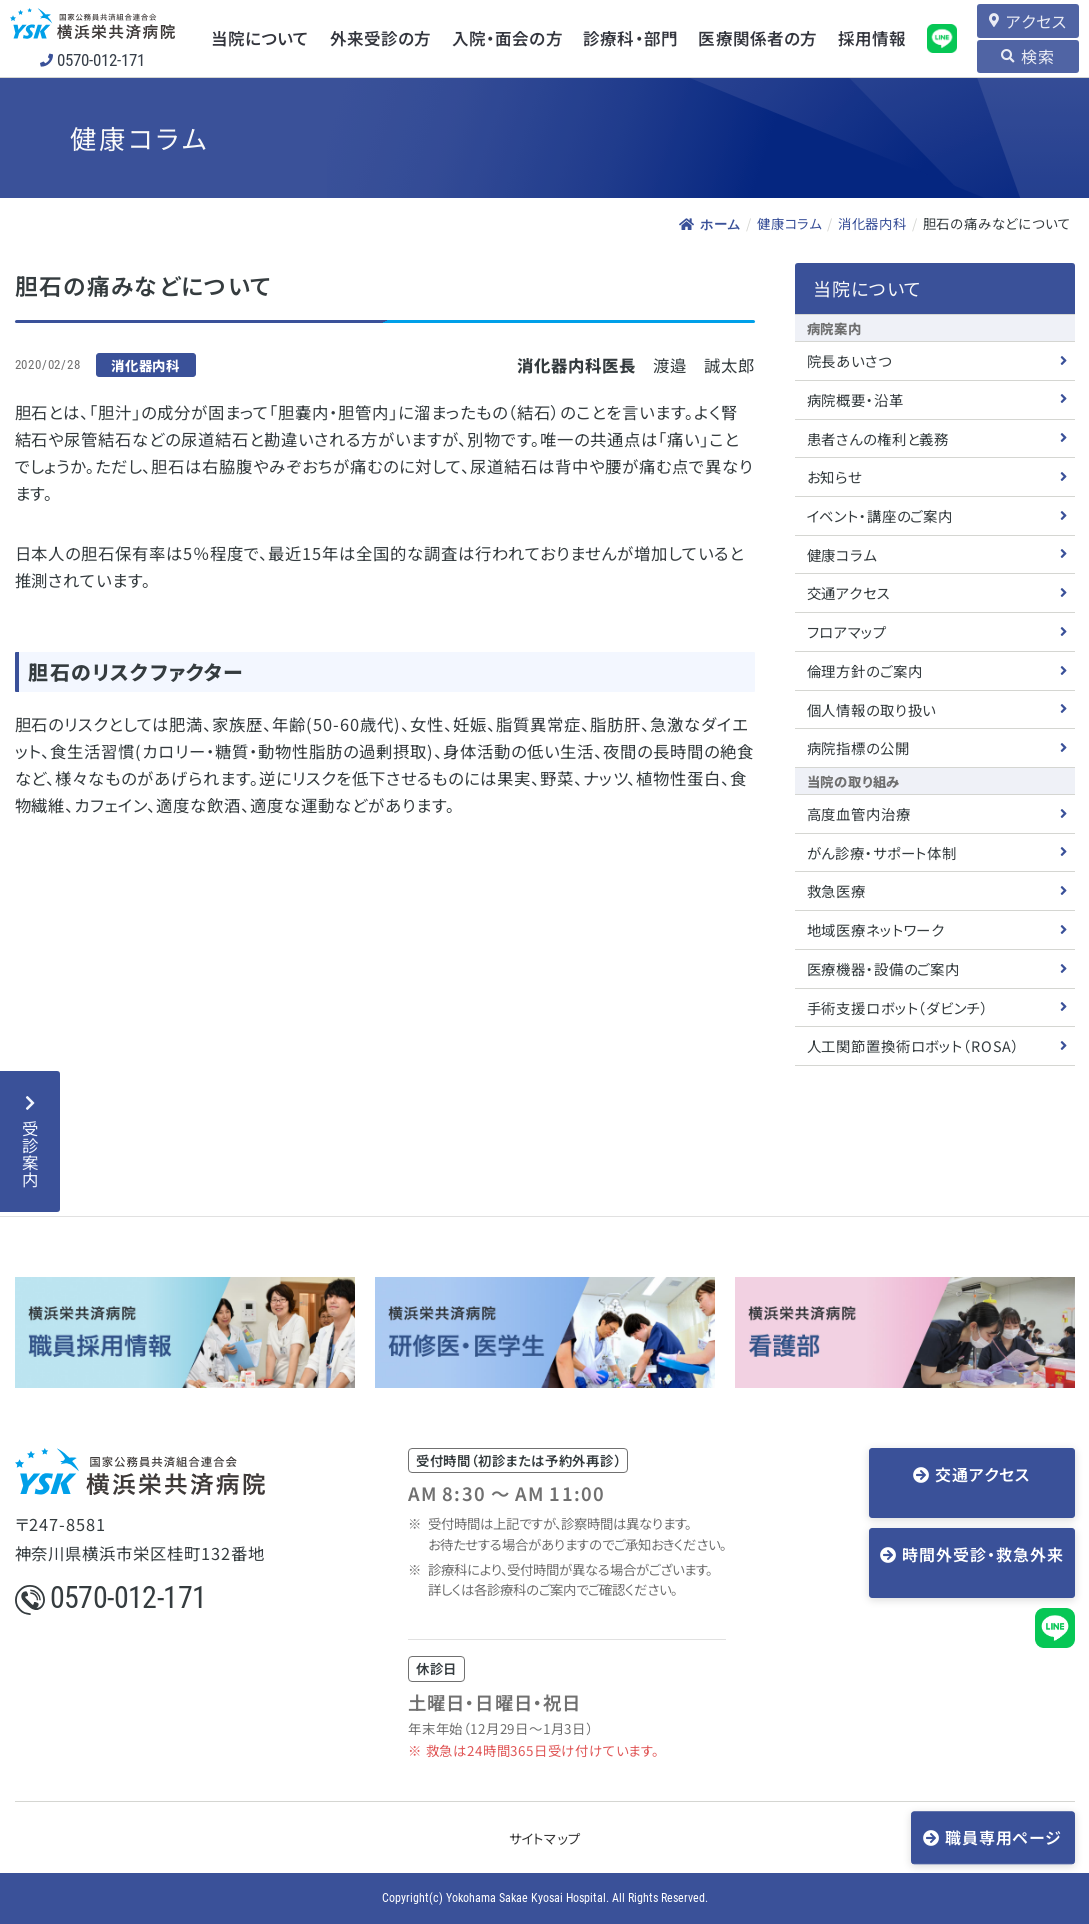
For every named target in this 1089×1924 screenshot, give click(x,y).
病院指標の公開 (858, 746)
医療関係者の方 (750, 38)
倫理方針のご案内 (865, 669)
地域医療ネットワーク (876, 928)
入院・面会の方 (502, 38)
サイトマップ (545, 1837)
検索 (1034, 56)
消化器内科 (872, 223)
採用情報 (863, 38)
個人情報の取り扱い (872, 708)
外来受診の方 (376, 38)
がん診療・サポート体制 (882, 851)
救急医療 (836, 890)
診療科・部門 (624, 38)
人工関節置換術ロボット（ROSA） (914, 1044)
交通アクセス (849, 591)
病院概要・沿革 (855, 398)
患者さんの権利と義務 (878, 437)
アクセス (1031, 20)
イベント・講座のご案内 (880, 514)
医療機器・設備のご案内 (884, 967)
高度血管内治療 (859, 812)
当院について (257, 38)
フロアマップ (847, 630)
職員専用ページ (1005, 1836)
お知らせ (834, 475)
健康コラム (789, 223)
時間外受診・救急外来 (983, 1537)
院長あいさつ (849, 359)
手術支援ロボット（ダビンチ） (898, 1006)
